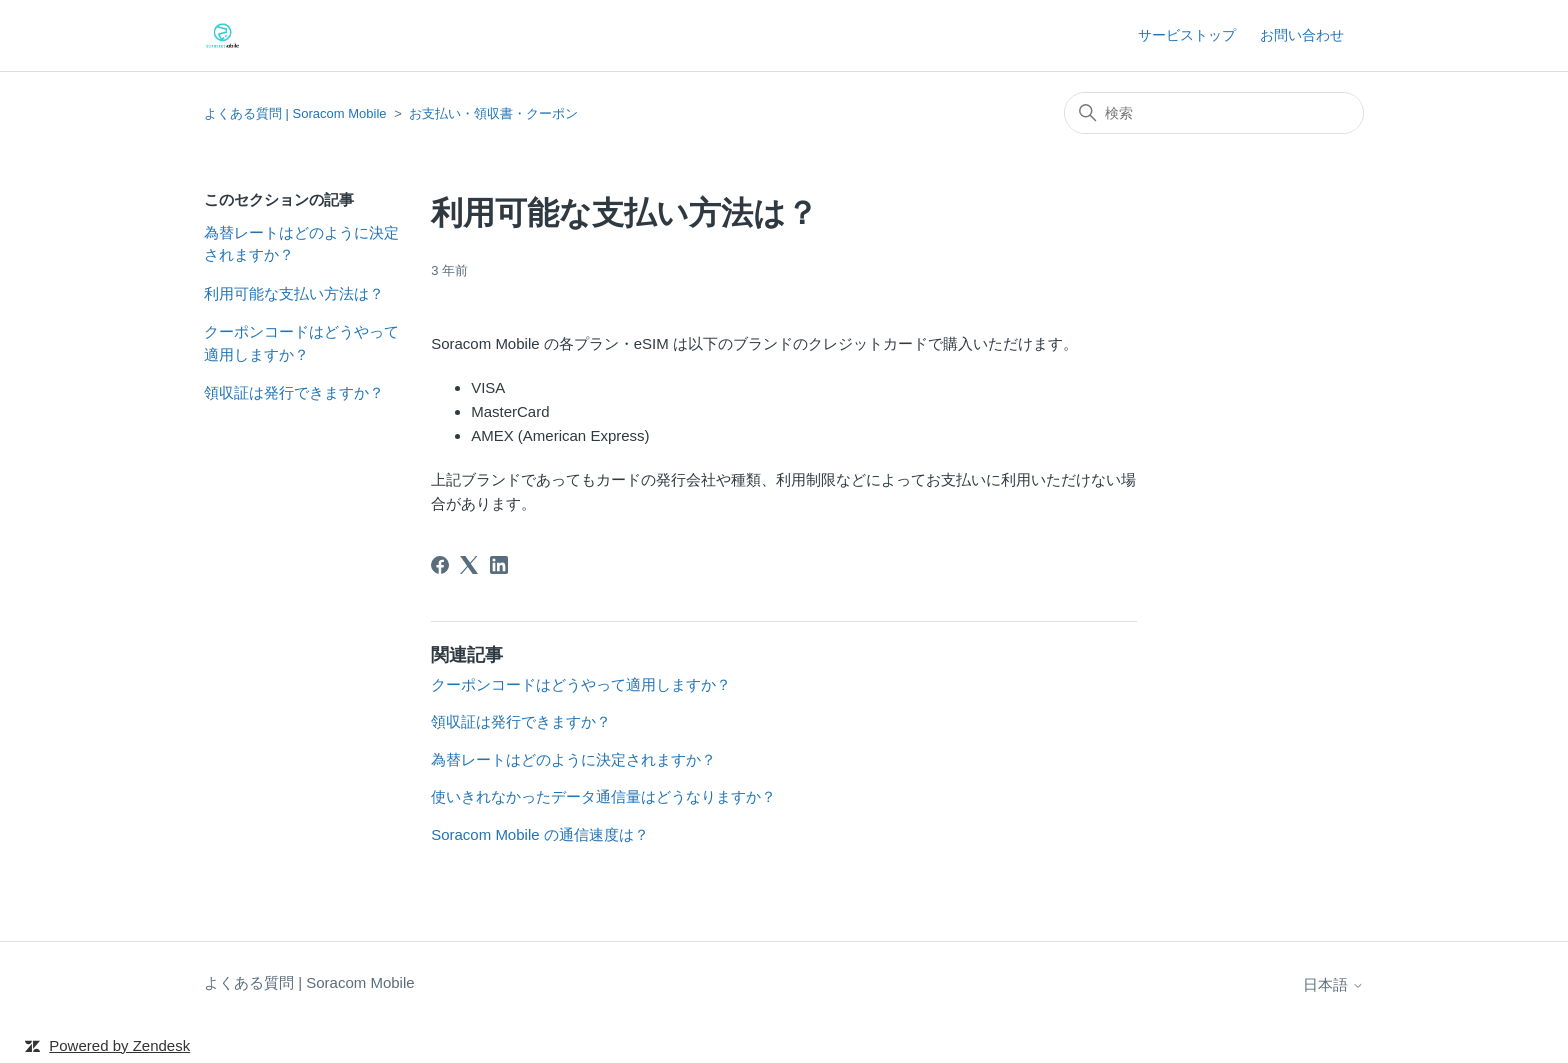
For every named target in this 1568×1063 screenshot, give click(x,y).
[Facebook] (440, 565)
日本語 (1333, 984)
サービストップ (1187, 35)
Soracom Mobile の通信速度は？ (540, 834)
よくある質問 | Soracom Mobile (295, 113)
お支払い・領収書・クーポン (493, 113)
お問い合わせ (1302, 35)
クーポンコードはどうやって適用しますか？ (301, 343)
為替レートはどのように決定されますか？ (301, 244)
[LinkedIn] (499, 565)
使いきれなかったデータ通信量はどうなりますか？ (603, 796)
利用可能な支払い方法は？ (294, 293)
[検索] (1214, 113)
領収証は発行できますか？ (294, 392)
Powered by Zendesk (119, 1045)
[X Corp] (469, 565)
